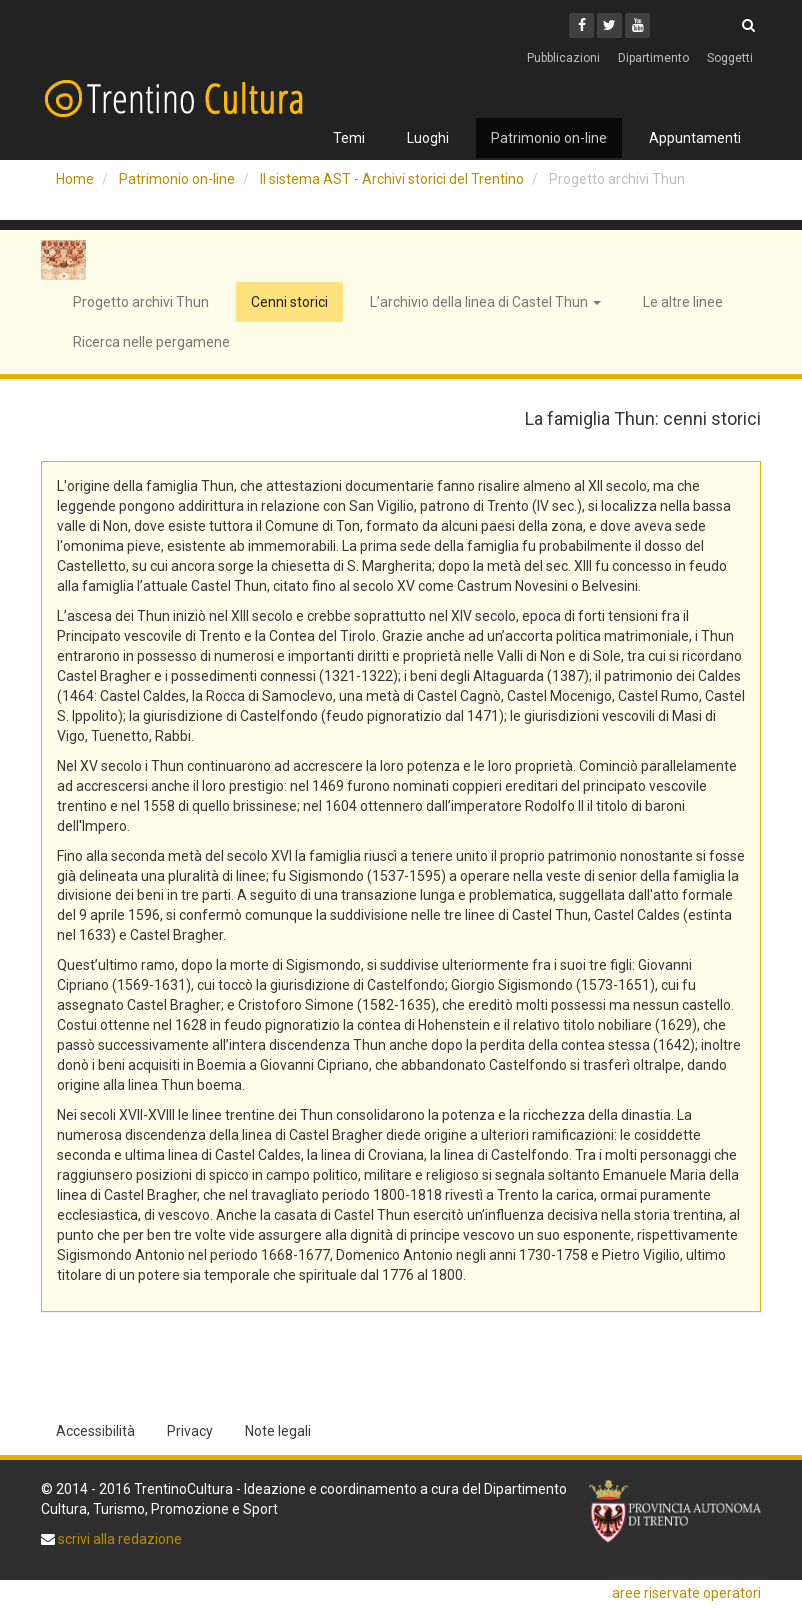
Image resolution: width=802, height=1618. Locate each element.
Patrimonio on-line (549, 138)
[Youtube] (637, 25)
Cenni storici (289, 302)
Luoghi (428, 138)
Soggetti (730, 58)
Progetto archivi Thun (141, 302)
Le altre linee (683, 302)
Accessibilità (95, 1431)
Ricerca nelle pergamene (151, 342)
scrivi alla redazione (118, 1539)
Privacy (190, 1431)
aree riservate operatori (686, 1593)
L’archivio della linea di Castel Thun (485, 302)
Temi (349, 138)
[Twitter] (609, 25)
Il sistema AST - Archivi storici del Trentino (392, 179)
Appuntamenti (695, 138)
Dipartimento (653, 58)
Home (75, 179)
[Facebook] (581, 25)
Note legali (278, 1431)
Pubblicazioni (563, 58)
